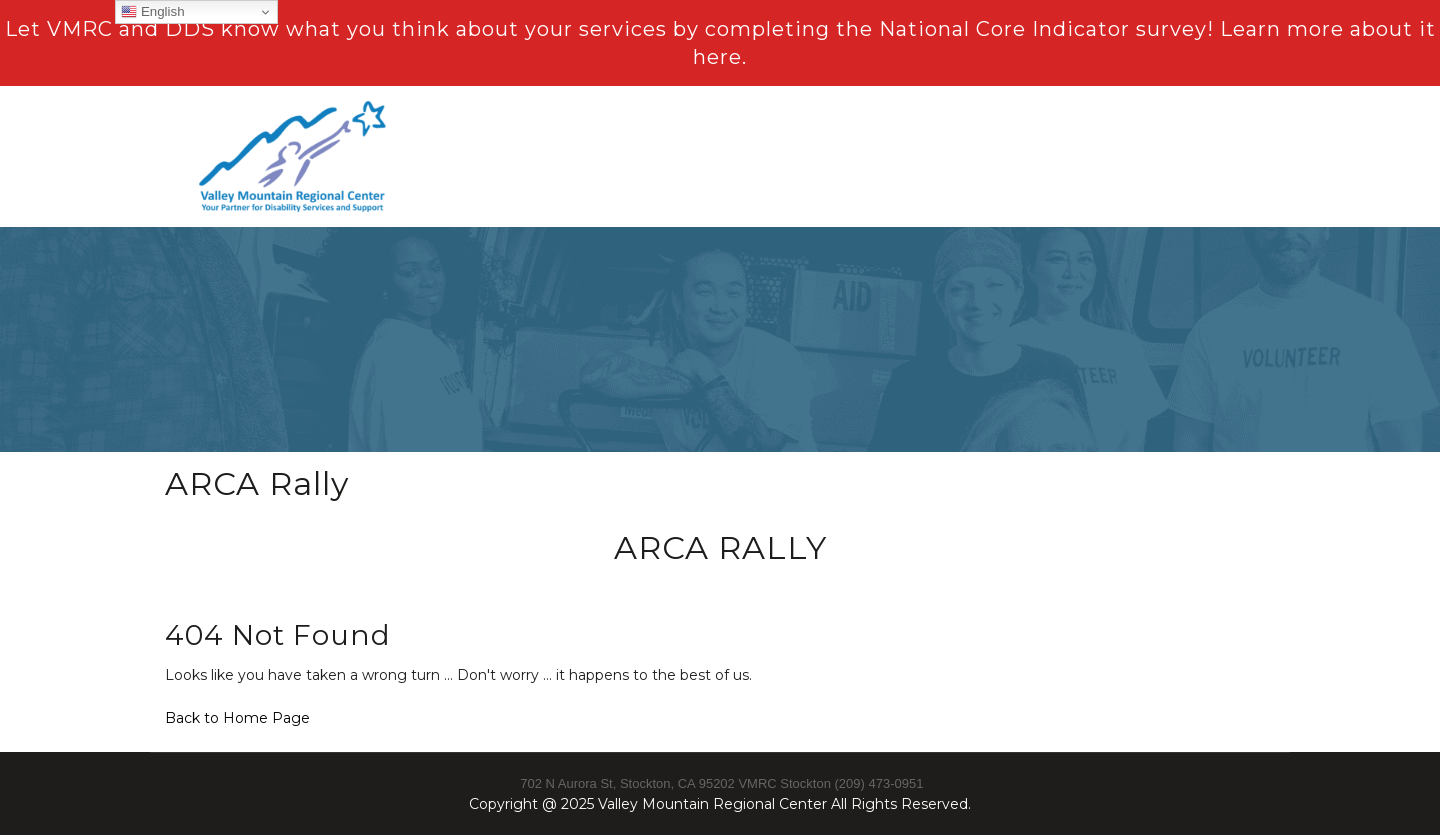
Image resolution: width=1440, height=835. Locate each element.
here (717, 57)
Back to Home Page (237, 718)
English (152, 12)
